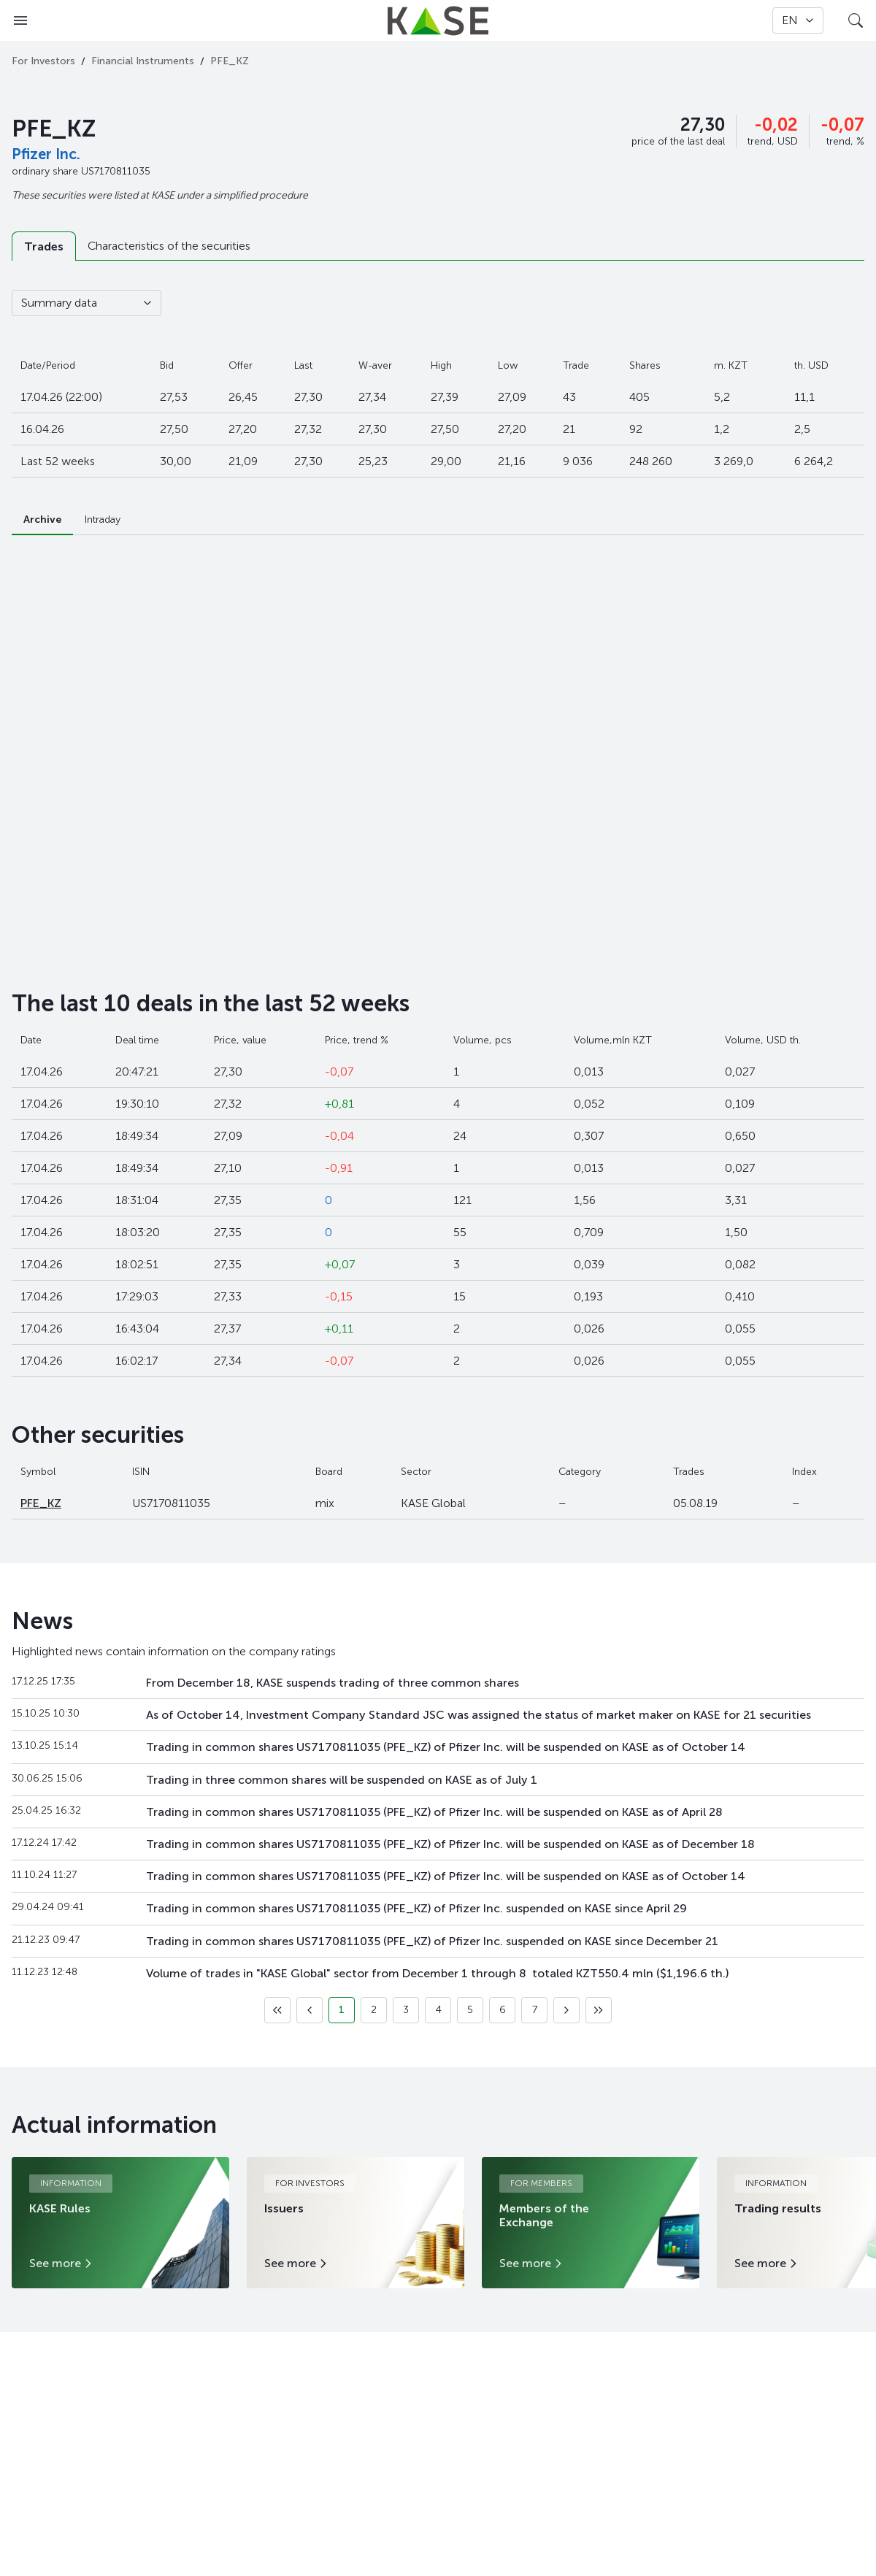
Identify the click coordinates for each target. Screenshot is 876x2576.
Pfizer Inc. (46, 154)
